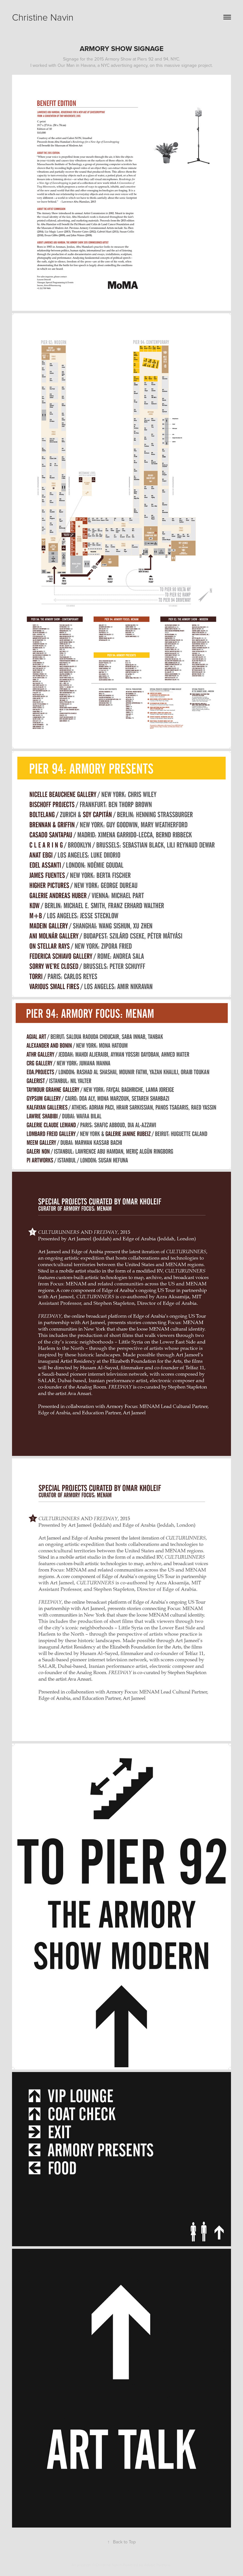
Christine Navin (42, 16)
